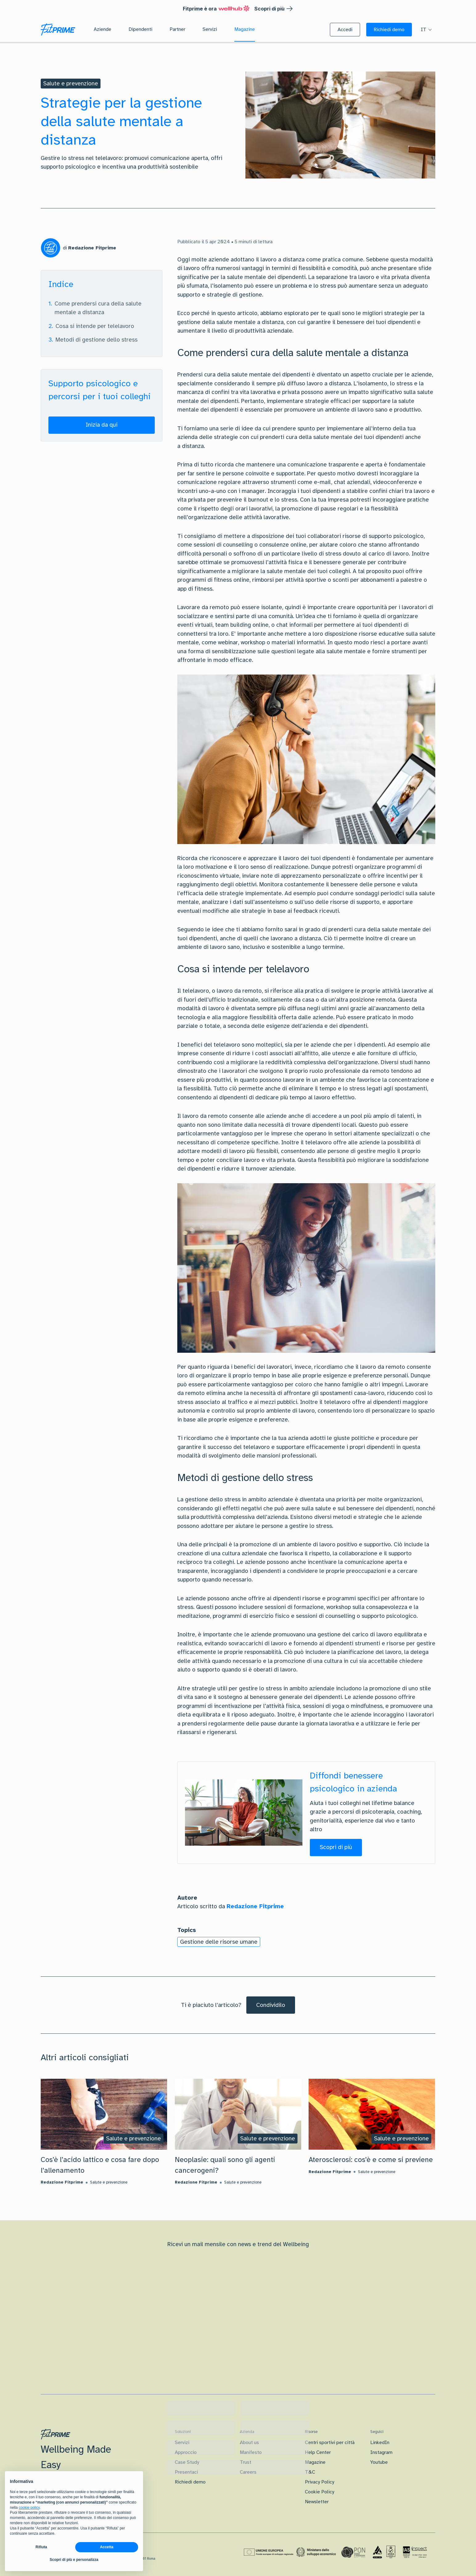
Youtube (379, 2462)
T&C (310, 2472)
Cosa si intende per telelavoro (94, 326)
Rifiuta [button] (41, 2547)
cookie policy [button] (29, 2507)
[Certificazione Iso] (384, 2552)
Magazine (315, 2462)
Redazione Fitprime (255, 1906)
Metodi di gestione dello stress (96, 339)
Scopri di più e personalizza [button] (74, 2560)
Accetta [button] (106, 2547)
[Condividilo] (270, 2005)
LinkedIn (379, 2442)
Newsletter (317, 2502)
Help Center (318, 2452)
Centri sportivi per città (330, 2442)
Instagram (381, 2452)
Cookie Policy (319, 2492)
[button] (345, 29)
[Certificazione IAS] (415, 2552)
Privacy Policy (319, 2482)
